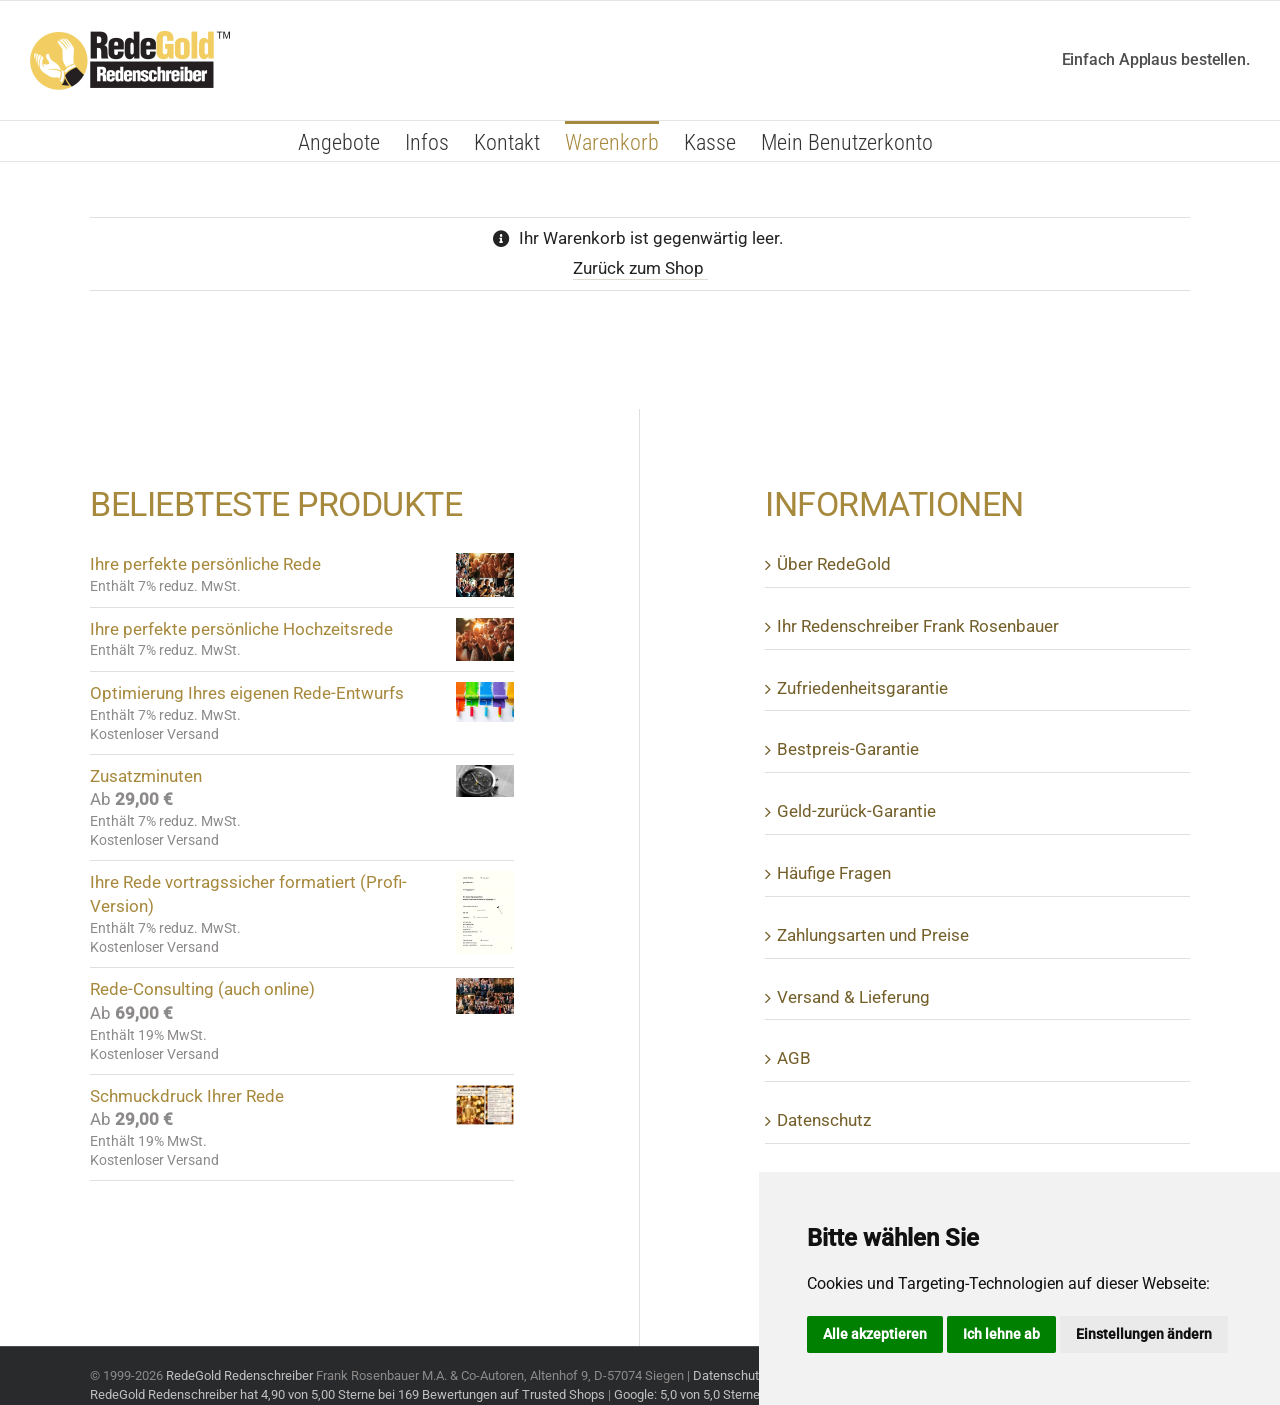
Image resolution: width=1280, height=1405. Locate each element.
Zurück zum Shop (640, 268)
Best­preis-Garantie (848, 749)
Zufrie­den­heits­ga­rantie (862, 688)
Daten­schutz (824, 1120)
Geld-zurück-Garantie (856, 811)
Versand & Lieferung (853, 997)
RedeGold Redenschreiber (239, 1375)
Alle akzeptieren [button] (875, 1334)
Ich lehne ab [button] (1001, 1334)
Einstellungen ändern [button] (1144, 1334)
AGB (794, 1058)
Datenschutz (729, 1375)
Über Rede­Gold (834, 564)
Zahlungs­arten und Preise (873, 935)
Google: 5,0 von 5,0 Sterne (687, 1394)
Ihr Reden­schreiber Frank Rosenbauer (918, 626)
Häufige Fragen (834, 873)
